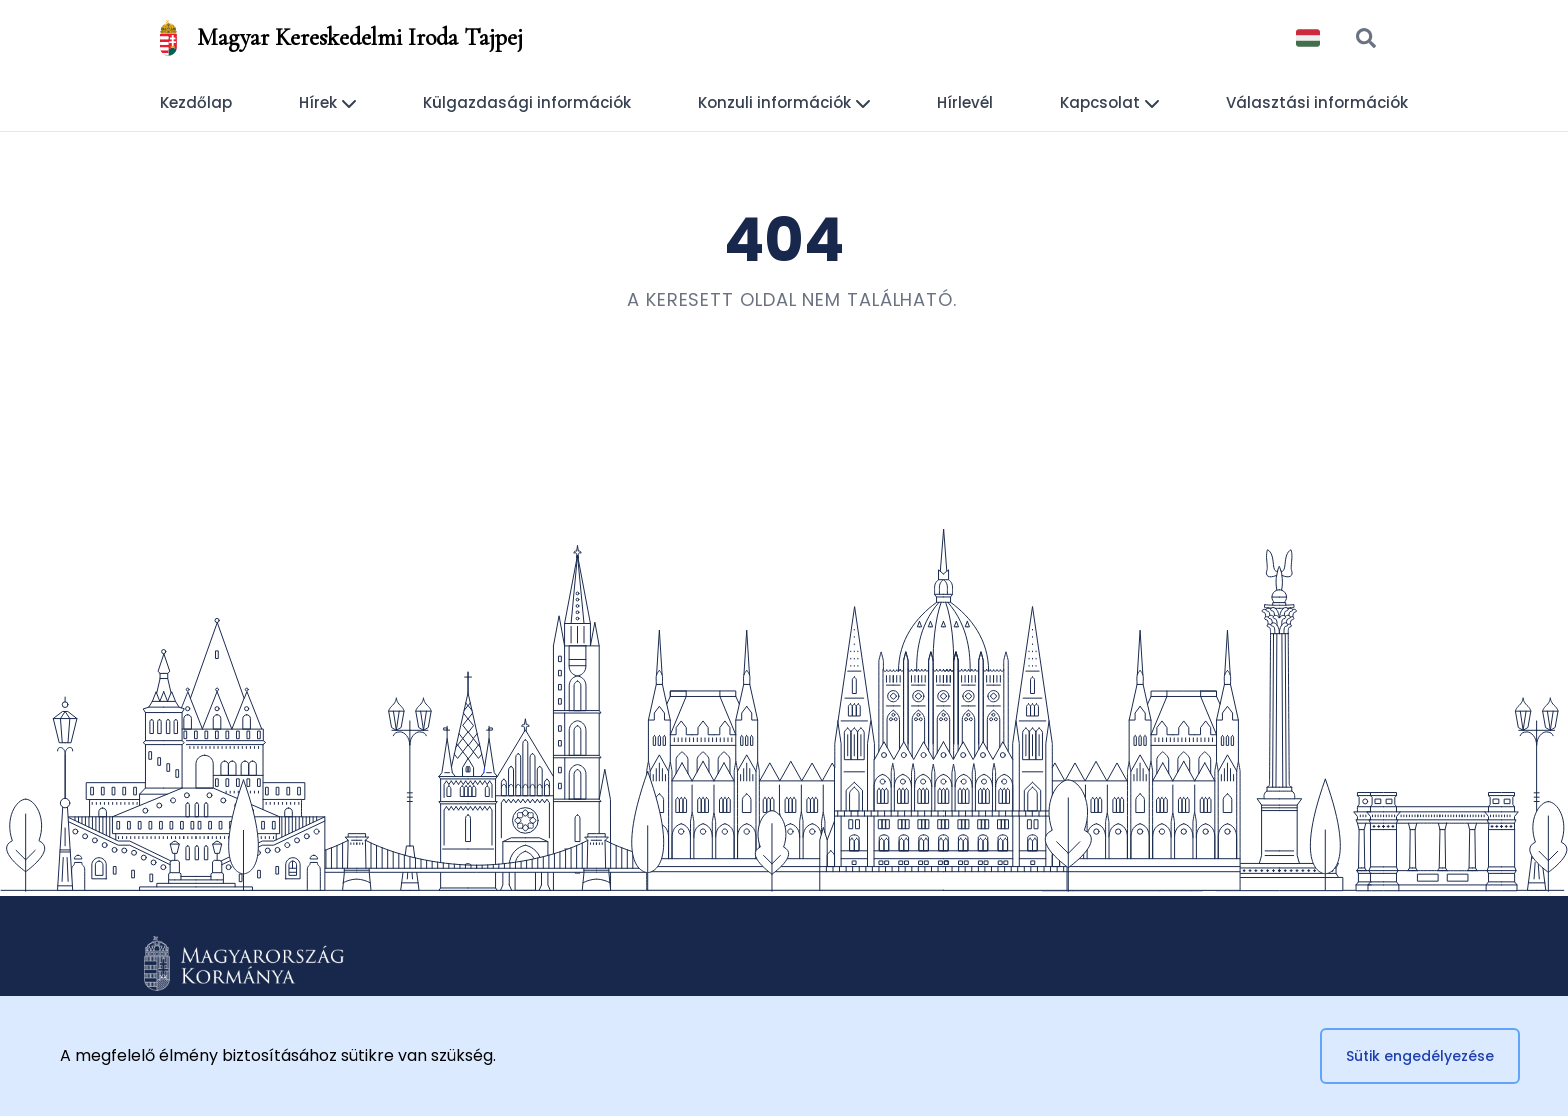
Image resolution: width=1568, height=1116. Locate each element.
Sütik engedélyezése (1420, 1056)
